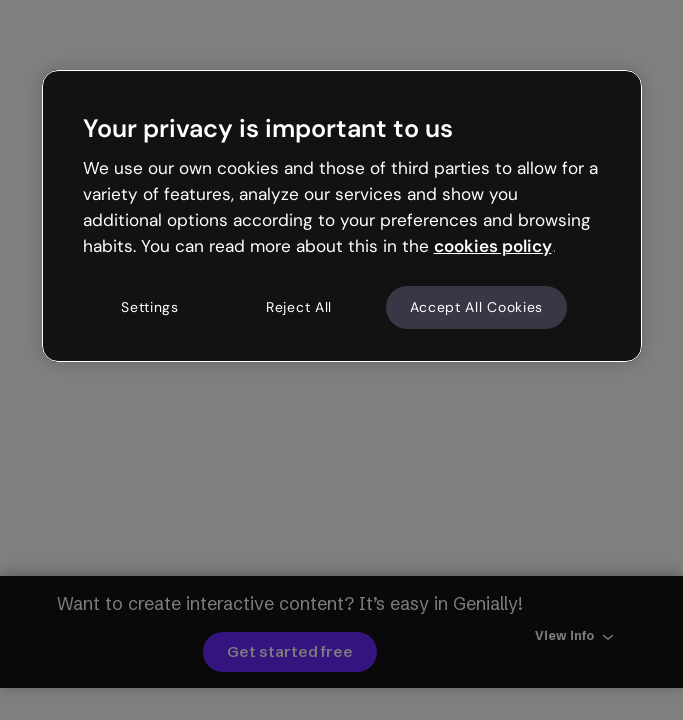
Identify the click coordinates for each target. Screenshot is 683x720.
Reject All (299, 307)
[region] (342, 216)
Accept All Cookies (477, 307)
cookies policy (493, 246)
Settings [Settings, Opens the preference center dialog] (150, 307)
